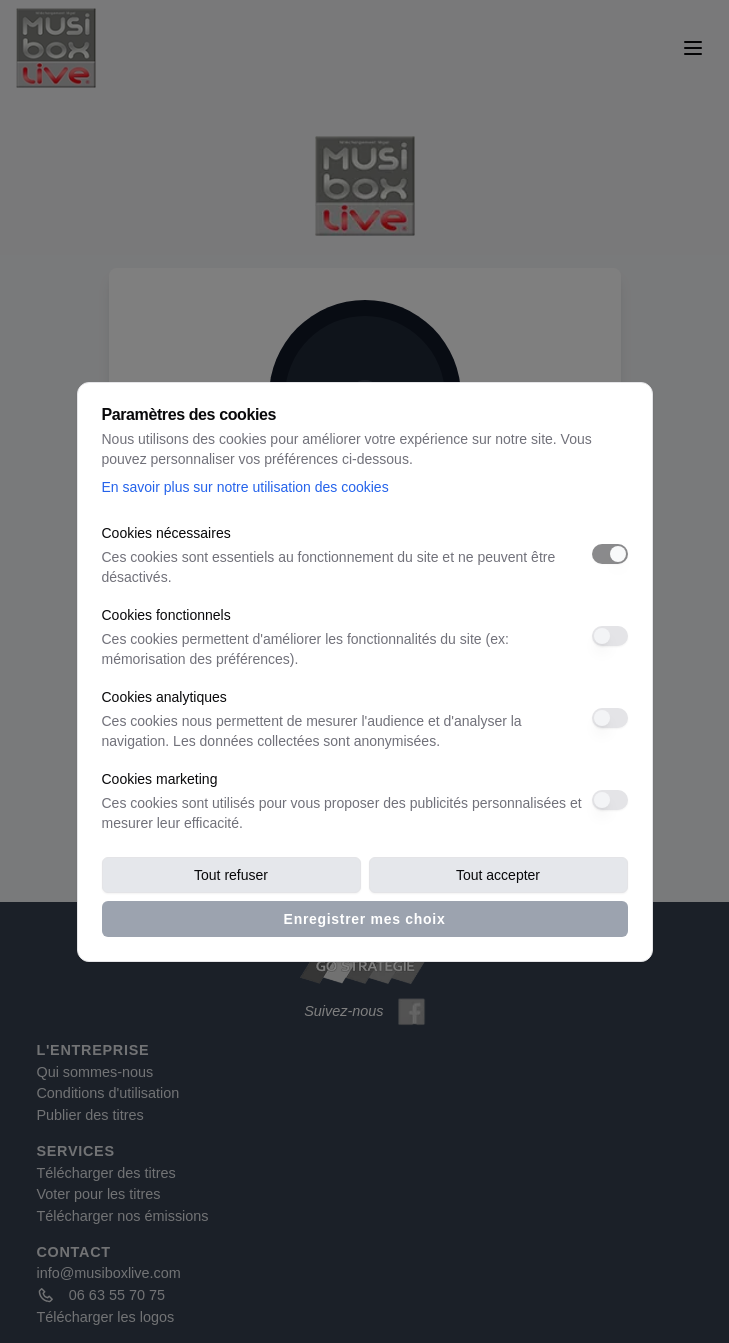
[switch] (610, 554)
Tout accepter (498, 875)
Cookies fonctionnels (166, 615)
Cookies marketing (160, 779)
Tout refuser (231, 875)
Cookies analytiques (164, 697)
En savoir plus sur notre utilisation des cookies (245, 487)
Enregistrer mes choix (365, 919)
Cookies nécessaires (166, 533)
